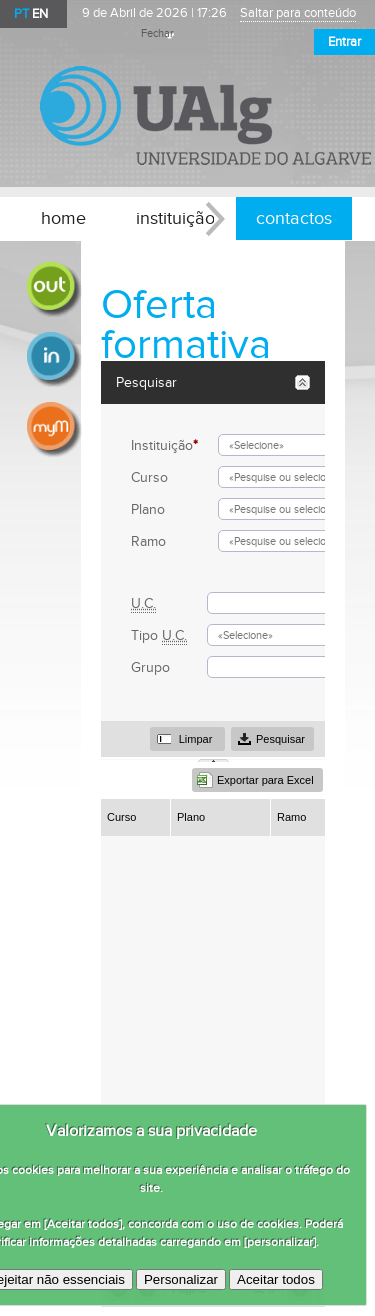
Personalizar (181, 1279)
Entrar (344, 42)
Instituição (164, 445)
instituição (175, 218)
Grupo (150, 667)
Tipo (159, 635)
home (63, 218)
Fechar (157, 34)
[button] (187, 739)
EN (40, 14)
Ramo (148, 541)
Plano (148, 509)
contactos (294, 218)
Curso (149, 477)
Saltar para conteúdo (298, 13)
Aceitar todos (276, 1279)
